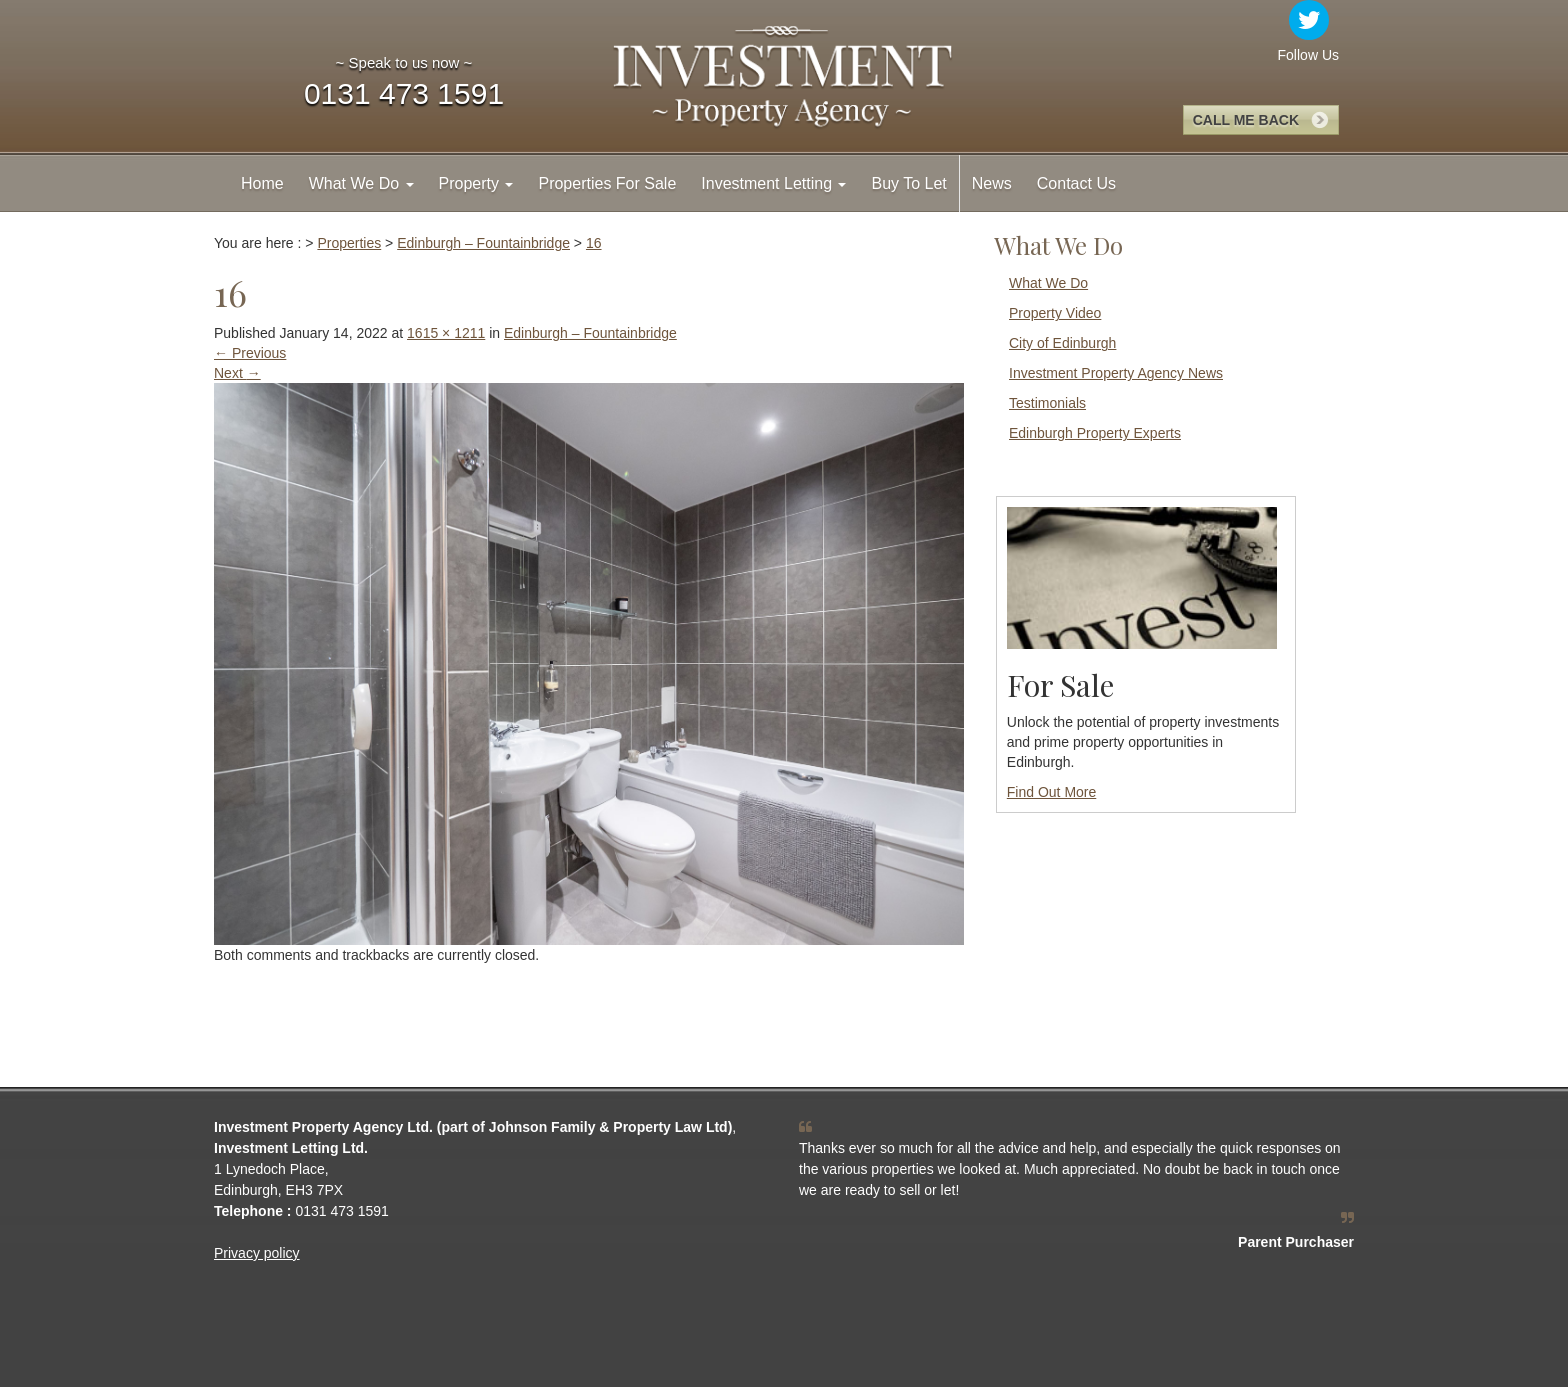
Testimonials (1047, 403)
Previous (250, 353)
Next (237, 373)
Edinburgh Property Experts (1095, 433)
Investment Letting (773, 183)
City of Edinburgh (1062, 343)
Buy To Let (908, 183)
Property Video (1055, 313)
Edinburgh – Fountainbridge (590, 333)
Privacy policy (257, 1253)
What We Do (361, 183)
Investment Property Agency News (1116, 373)
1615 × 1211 (446, 333)
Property (476, 183)
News (992, 183)
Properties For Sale (607, 183)
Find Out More (1051, 792)
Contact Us (1076, 183)
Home (262, 183)
